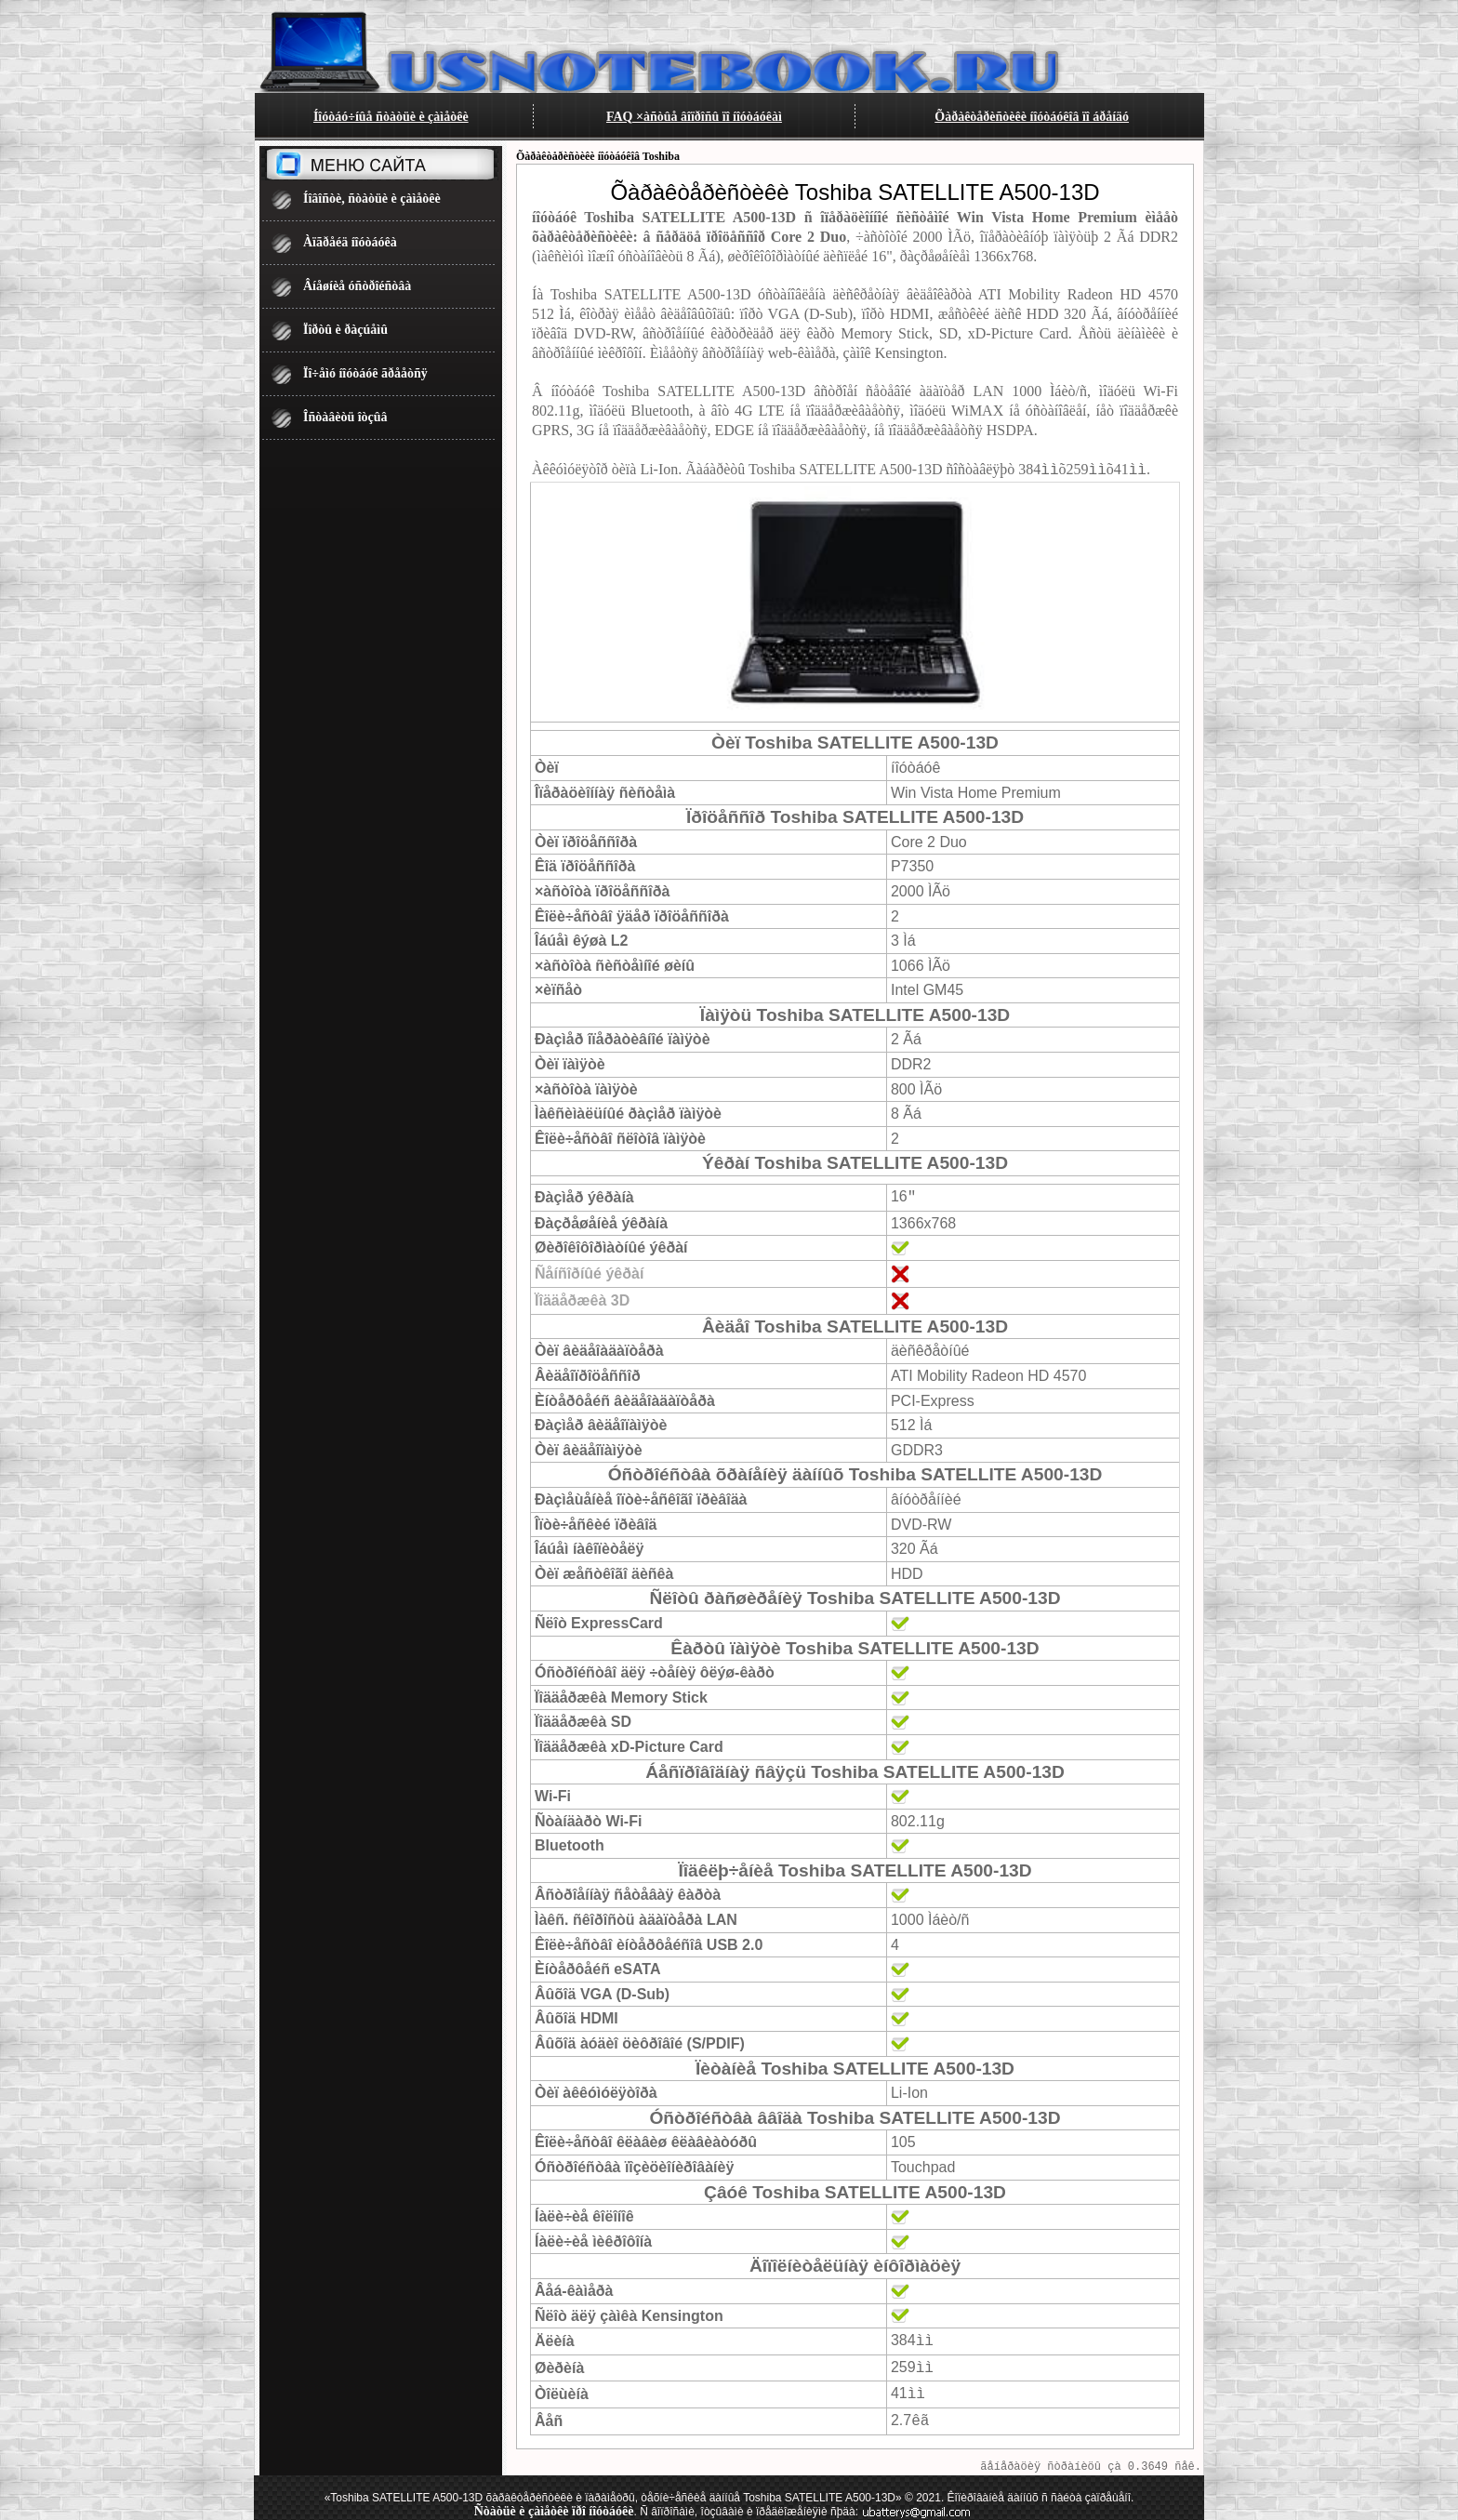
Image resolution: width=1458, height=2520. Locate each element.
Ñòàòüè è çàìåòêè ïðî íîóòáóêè (554, 2505)
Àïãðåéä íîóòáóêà (350, 242)
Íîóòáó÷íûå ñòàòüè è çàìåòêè (391, 117)
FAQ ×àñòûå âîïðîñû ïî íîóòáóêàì (694, 117)
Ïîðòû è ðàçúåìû (345, 330)
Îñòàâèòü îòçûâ (345, 417)
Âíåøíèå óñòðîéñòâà (357, 286)
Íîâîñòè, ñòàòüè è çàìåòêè (372, 199)
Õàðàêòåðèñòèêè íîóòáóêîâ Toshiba (598, 156)
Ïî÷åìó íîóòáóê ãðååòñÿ (365, 373)
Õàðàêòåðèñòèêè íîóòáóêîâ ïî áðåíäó (1031, 117)
